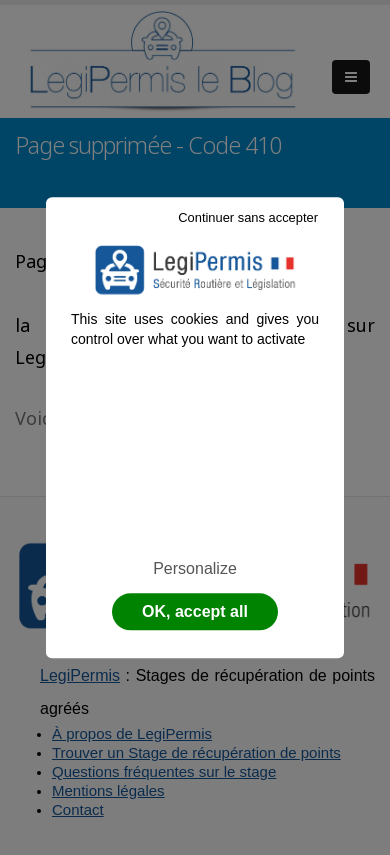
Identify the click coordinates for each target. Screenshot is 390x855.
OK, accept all (195, 611)
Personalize (195, 568)
